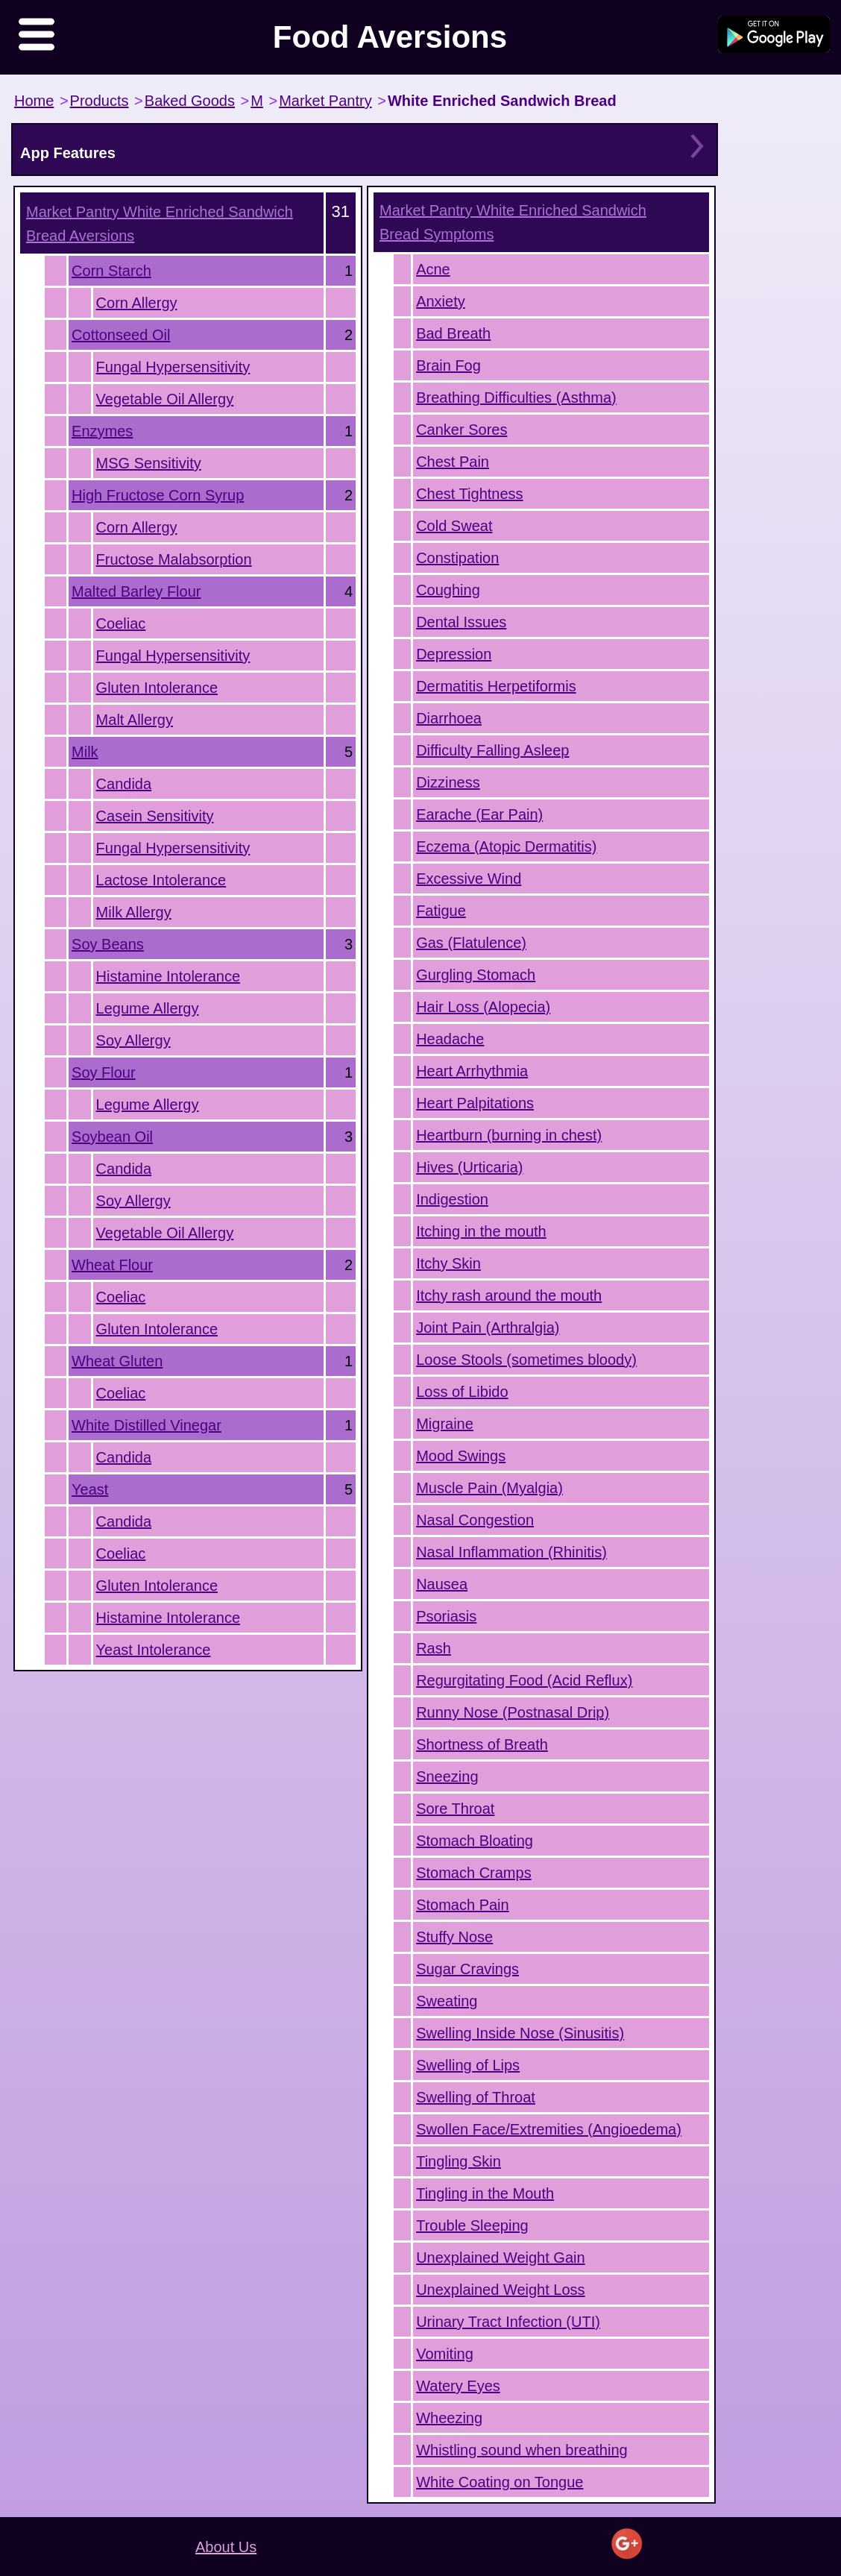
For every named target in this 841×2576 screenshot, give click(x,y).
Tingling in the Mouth (485, 2193)
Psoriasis (446, 1616)
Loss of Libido (462, 1391)
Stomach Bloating (474, 1840)
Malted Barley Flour (136, 591)
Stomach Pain (462, 1905)
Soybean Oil (112, 1136)
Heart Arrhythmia (472, 1071)
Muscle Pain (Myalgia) (489, 1488)
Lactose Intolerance (161, 880)
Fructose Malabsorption (174, 559)
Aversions (159, 224)
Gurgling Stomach (475, 975)
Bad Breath (453, 333)
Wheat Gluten (117, 1361)
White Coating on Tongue (499, 2482)
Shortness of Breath (482, 1744)
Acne (433, 269)
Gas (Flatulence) (471, 942)
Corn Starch (111, 271)
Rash (433, 1648)
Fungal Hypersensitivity (173, 367)
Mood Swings (460, 1456)
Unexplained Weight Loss (500, 2289)
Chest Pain (452, 461)
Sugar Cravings (467, 1969)
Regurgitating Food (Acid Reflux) (524, 1680)
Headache (450, 1039)
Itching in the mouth (481, 1231)
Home (34, 100)
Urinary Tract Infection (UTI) (508, 2321)
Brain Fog (448, 365)
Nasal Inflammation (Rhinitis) (511, 1552)
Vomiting (444, 2354)
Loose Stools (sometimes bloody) (526, 1359)
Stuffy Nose (454, 1937)
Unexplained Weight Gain (500, 2257)
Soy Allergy (133, 1040)
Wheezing (449, 2418)
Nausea (441, 1584)
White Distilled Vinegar (146, 1425)
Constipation (457, 558)
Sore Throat (455, 1808)
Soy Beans (108, 944)
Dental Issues (461, 622)
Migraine (444, 1424)
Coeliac (121, 623)
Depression (453, 654)
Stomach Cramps (474, 1873)
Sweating (446, 2001)
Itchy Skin (448, 1263)
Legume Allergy (147, 1008)
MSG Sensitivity (148, 463)
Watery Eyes (458, 2386)
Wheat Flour (112, 1265)
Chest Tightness (469, 494)
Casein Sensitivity (155, 816)
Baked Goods (190, 100)
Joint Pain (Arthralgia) (487, 1327)
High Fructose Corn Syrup (158, 495)
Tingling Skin (458, 2161)
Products (99, 100)
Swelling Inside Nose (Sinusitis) (520, 2033)
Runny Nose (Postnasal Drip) (512, 1712)
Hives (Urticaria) (469, 1167)
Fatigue (441, 910)
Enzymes (102, 431)
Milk (85, 752)
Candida (124, 784)
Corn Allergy (136, 303)
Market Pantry (325, 100)
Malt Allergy (134, 719)
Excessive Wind (468, 878)
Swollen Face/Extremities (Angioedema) (548, 2129)
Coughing (448, 590)
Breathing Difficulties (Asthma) (516, 397)
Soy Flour (104, 1072)
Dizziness (448, 782)
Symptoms (512, 222)
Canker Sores (461, 429)
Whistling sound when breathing (522, 2450)
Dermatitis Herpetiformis (496, 686)
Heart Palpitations (475, 1103)
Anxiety (440, 301)
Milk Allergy (133, 912)
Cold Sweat (454, 526)
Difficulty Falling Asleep (492, 750)
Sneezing (447, 1776)
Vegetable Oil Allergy (165, 399)
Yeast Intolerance (153, 1650)
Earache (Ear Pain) (479, 814)
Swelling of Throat (475, 2097)
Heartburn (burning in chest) (509, 1135)
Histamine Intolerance (168, 976)
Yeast (90, 1489)
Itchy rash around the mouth (509, 1295)
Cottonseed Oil (121, 335)
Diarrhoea (449, 718)
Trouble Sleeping (472, 2225)
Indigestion (452, 1199)
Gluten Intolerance (157, 687)
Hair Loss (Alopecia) (483, 1007)
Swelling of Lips (468, 2065)
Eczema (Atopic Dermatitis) (506, 846)
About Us (225, 2547)
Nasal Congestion (475, 1520)
